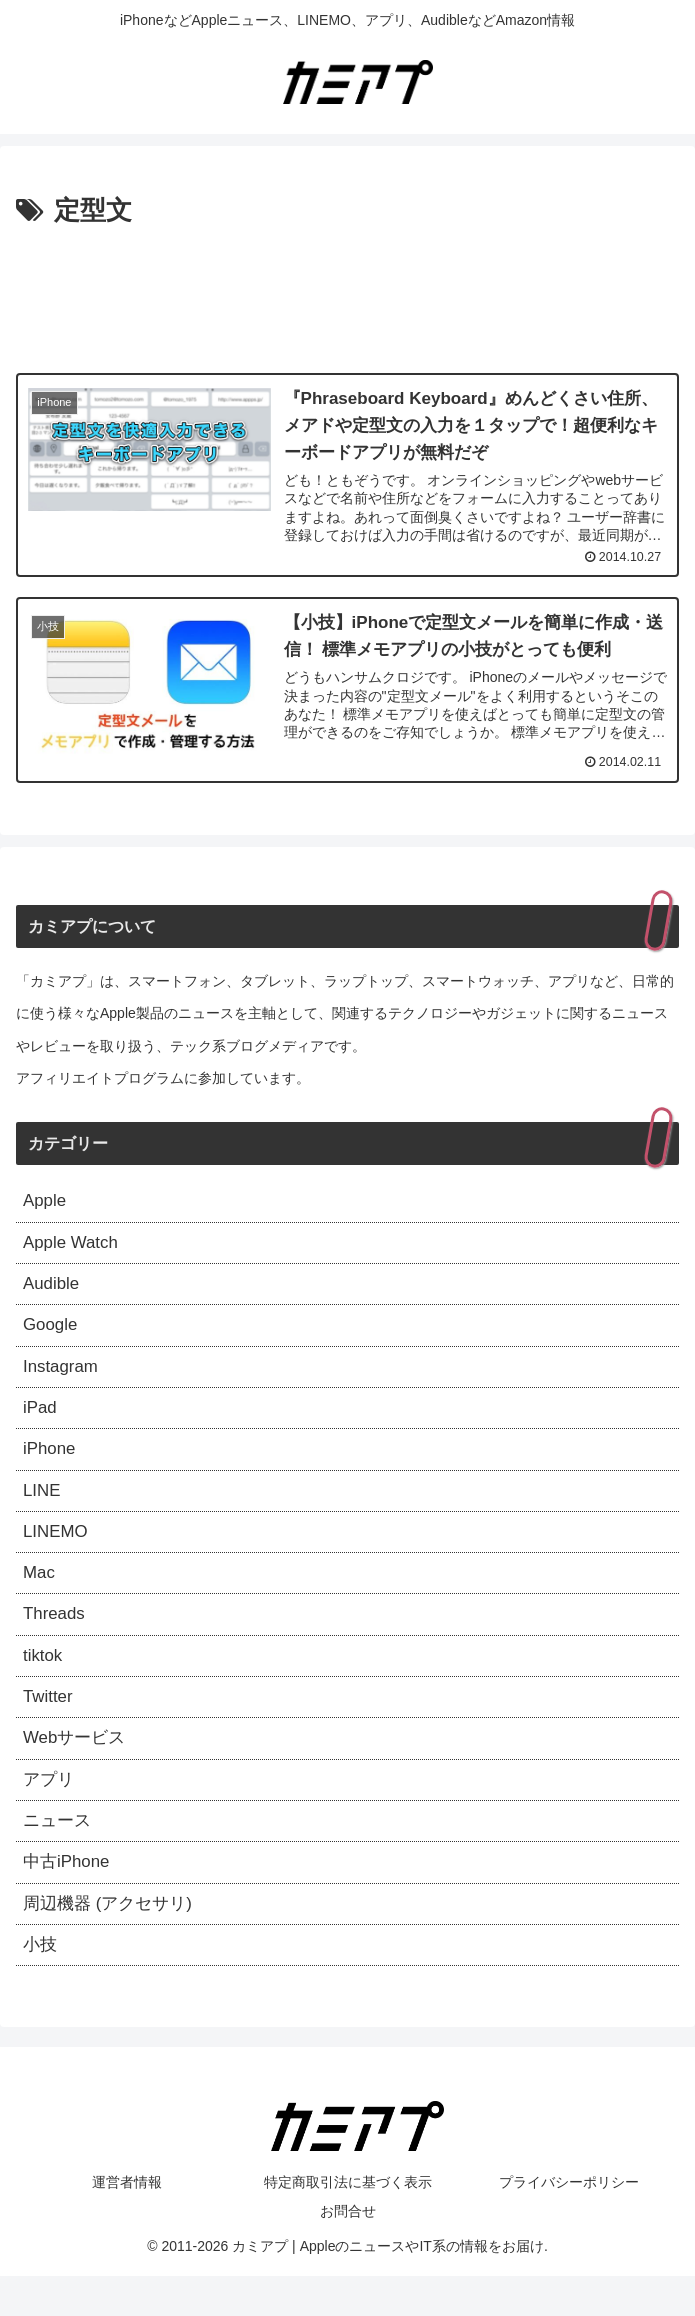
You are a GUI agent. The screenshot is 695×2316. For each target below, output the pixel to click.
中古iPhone (69, 1897)
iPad (41, 1420)
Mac (40, 1593)
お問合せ (348, 2251)
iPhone (51, 1463)
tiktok (44, 1680)
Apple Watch (73, 1246)
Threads (56, 1637)
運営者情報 (127, 2222)
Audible (53, 1290)
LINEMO (57, 1550)
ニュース (59, 1854)
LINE (43, 1507)
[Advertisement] (347, 294)
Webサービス (77, 1767)
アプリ (50, 1810)
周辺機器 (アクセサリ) (112, 1941)
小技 (41, 1984)
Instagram (63, 1377)
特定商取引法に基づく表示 (348, 2222)
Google (52, 1333)
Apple (46, 1203)
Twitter (49, 1724)
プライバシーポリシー (569, 2222)
